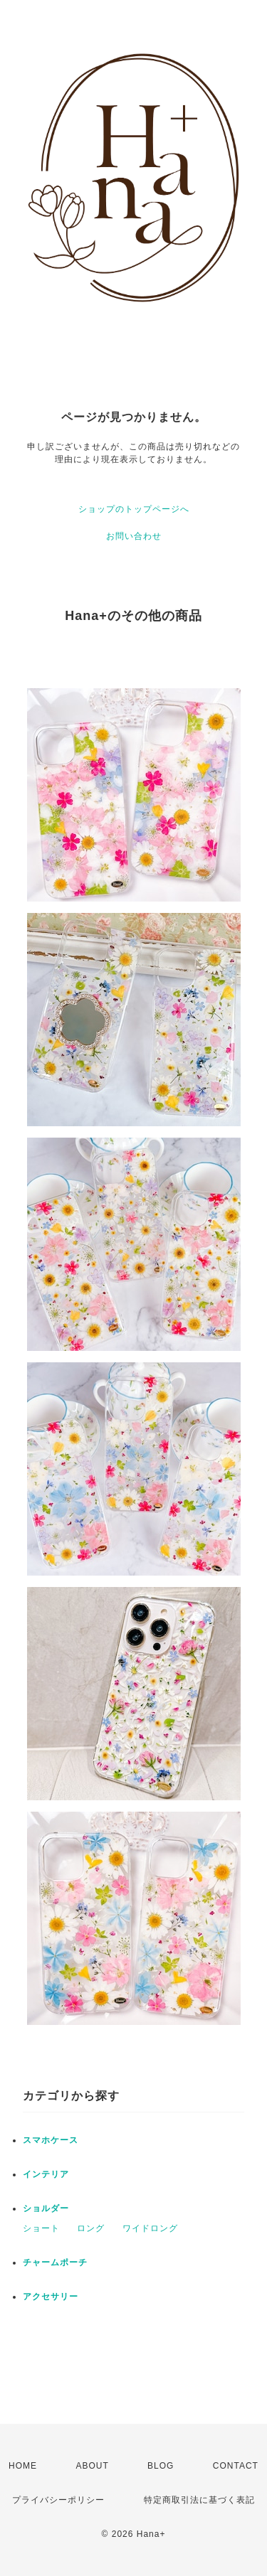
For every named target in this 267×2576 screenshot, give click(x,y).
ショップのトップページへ (133, 509)
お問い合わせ (134, 536)
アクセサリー (50, 2297)
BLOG (160, 2466)
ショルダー (46, 2208)
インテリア (46, 2174)
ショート (41, 2228)
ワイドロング (150, 2228)
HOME (23, 2466)
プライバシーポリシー (58, 2500)
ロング (91, 2228)
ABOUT (91, 2466)
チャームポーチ (55, 2262)
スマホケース (50, 2140)
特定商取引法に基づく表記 (199, 2500)
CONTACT (235, 2466)
